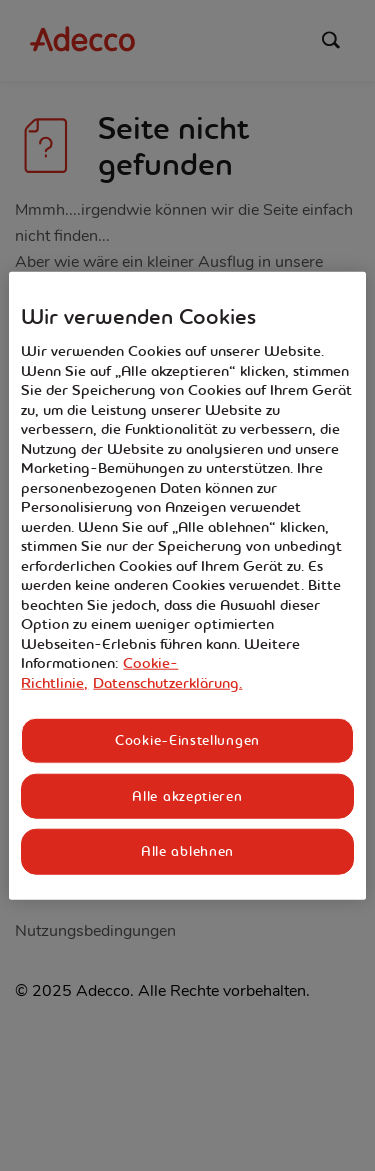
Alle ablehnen (187, 851)
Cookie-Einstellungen (187, 740)
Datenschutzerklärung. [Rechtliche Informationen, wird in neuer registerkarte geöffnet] (167, 683)
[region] (187, 585)
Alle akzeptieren (187, 796)
